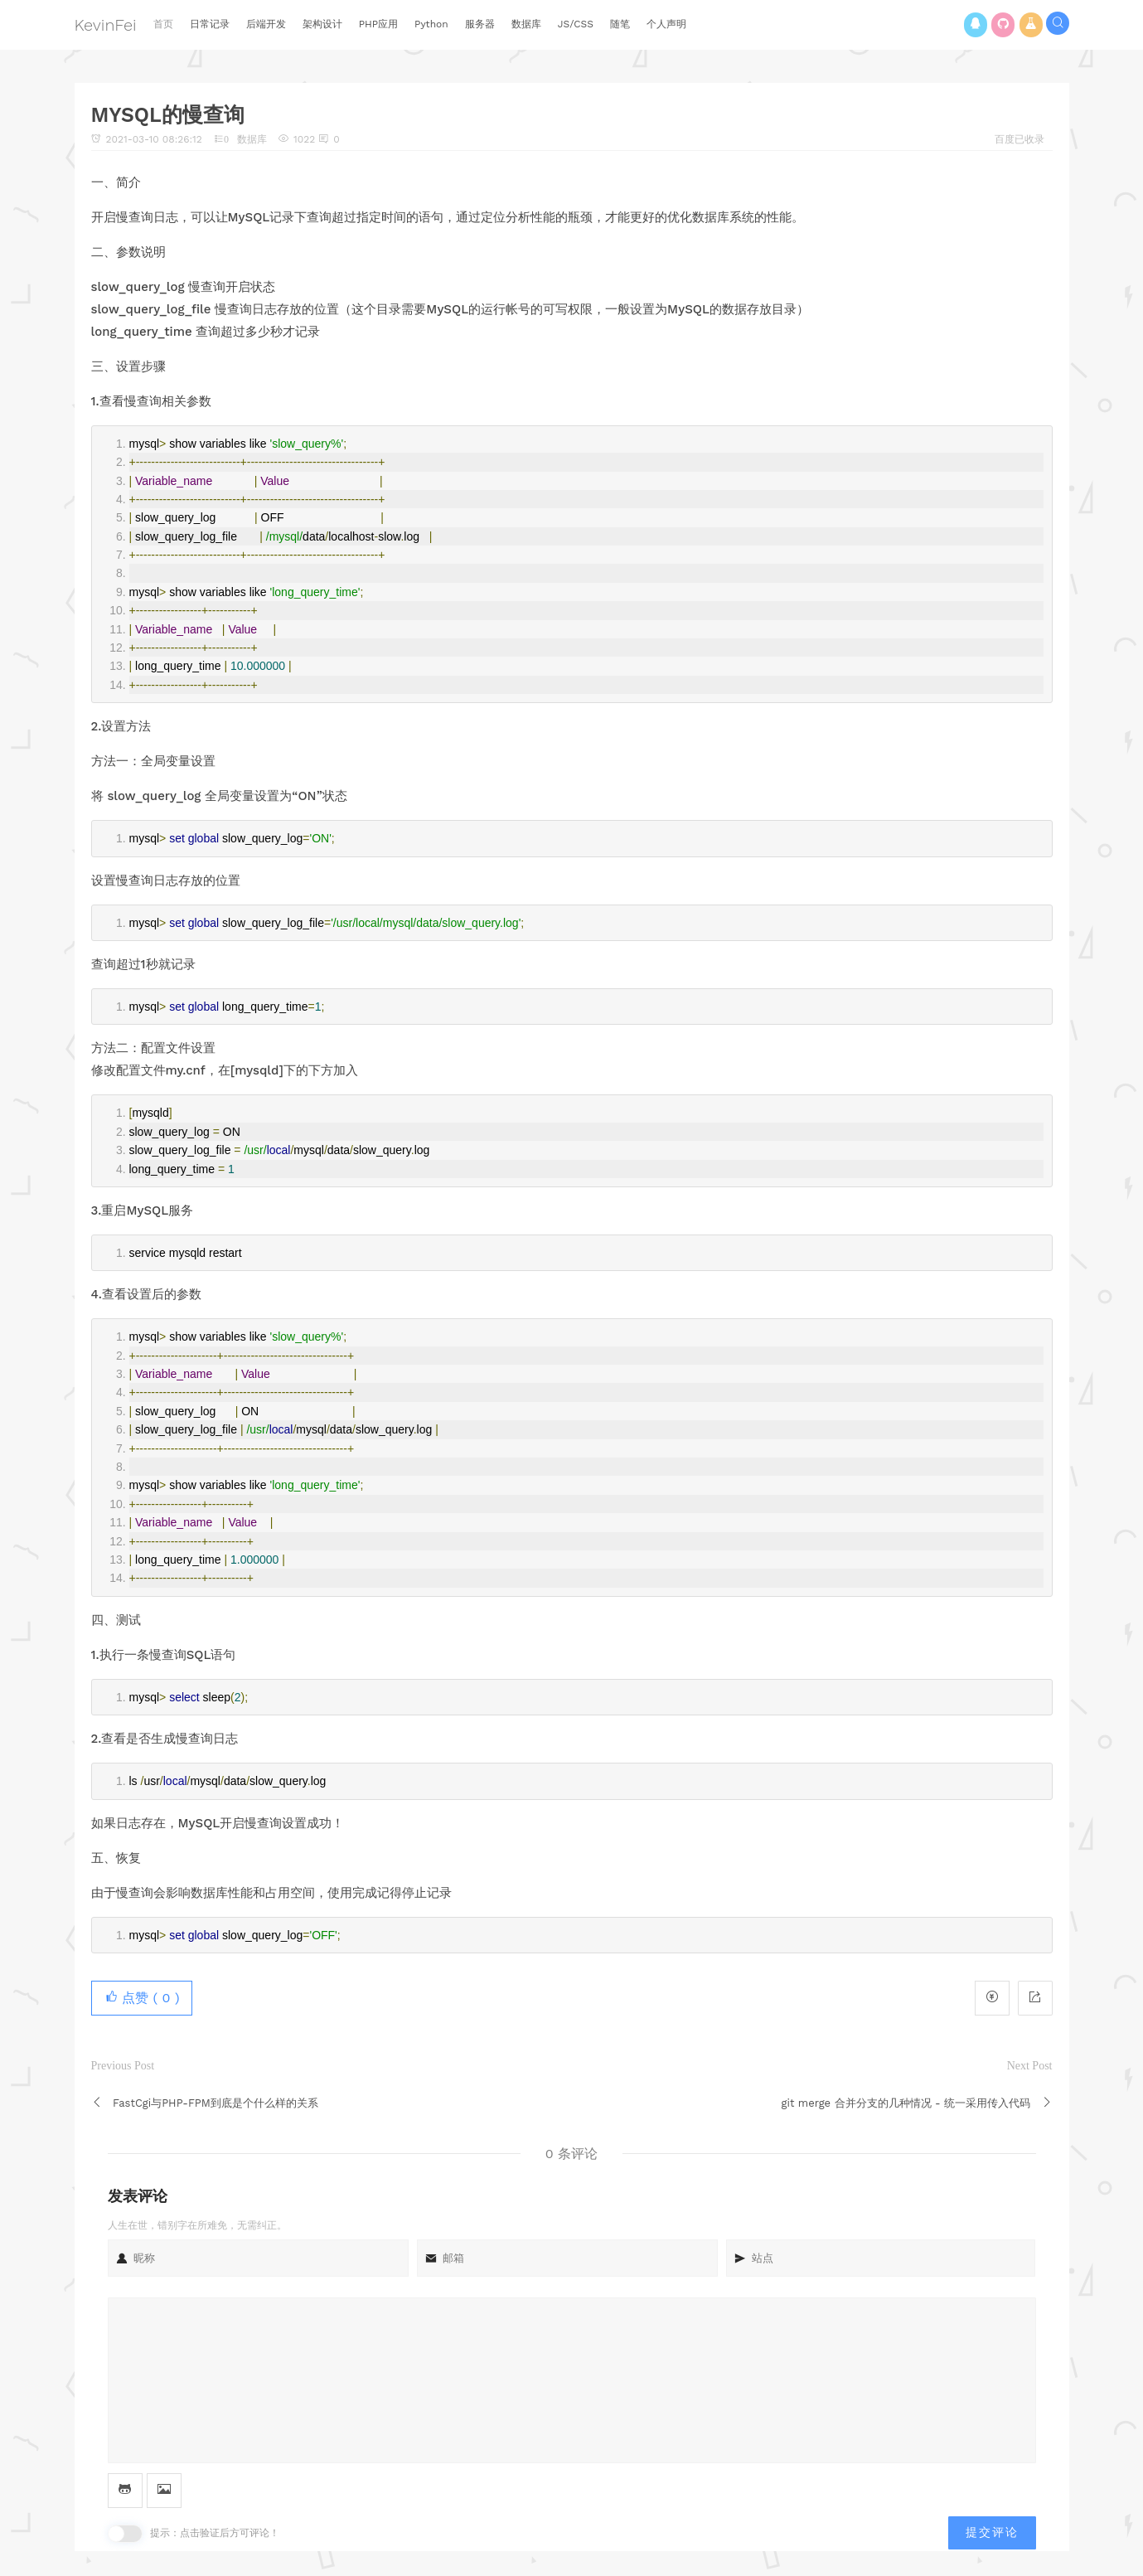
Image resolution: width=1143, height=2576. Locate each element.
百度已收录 (1019, 139)
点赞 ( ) (142, 1998)
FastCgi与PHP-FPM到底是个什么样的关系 (215, 2103)
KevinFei (106, 25)
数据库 (252, 139)
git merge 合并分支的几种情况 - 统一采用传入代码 (906, 2103)
